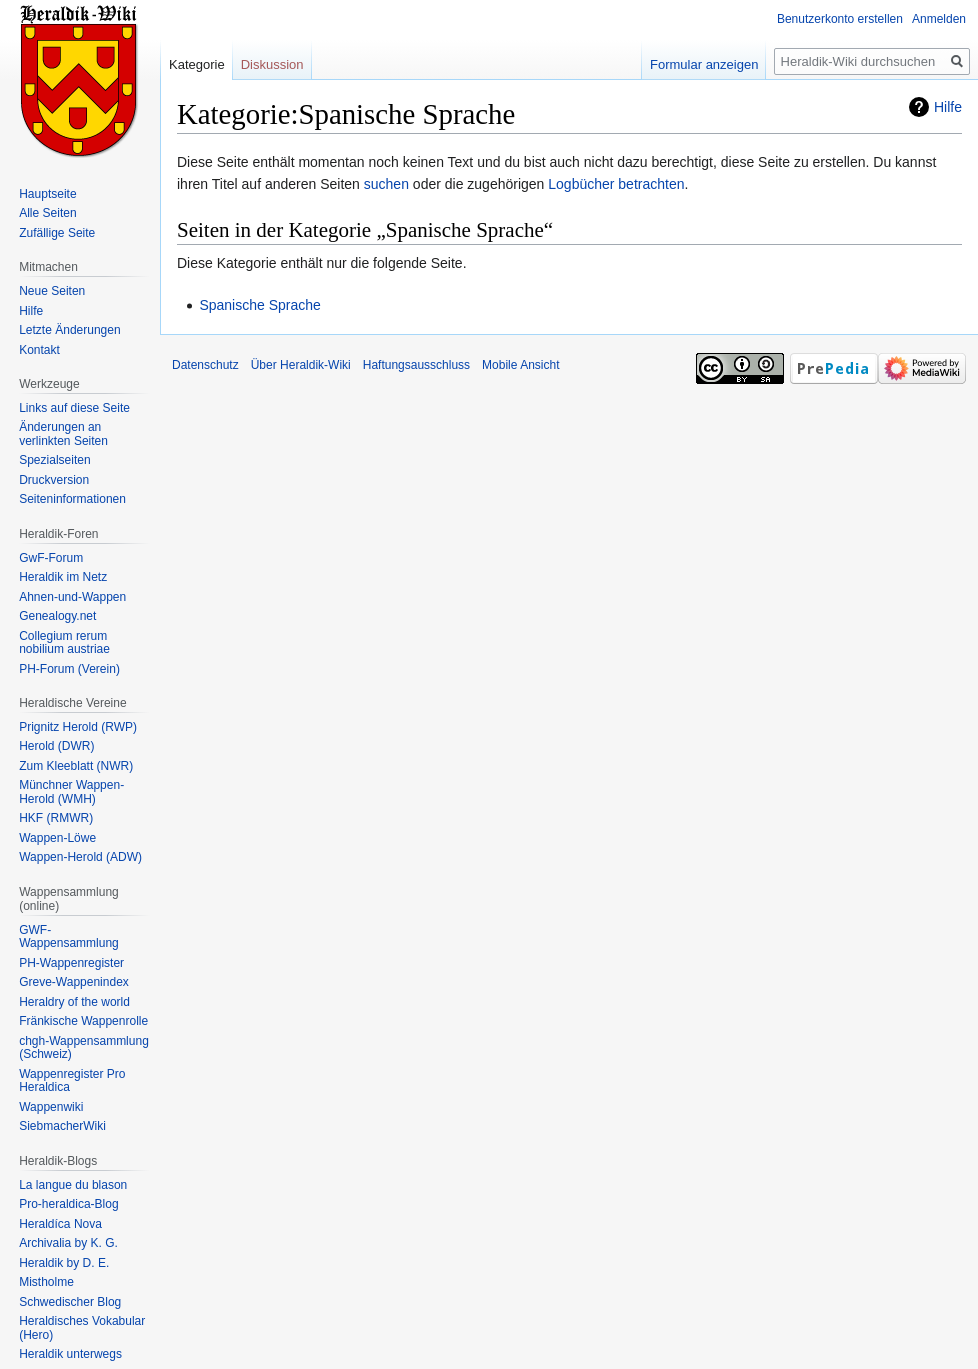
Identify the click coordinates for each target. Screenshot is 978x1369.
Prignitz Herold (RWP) (78, 727)
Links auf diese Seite (74, 408)
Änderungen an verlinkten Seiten (63, 434)
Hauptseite (47, 194)
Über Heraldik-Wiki (301, 365)
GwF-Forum (51, 558)
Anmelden (939, 19)
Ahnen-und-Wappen (72, 597)
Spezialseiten (54, 460)
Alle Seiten (47, 213)
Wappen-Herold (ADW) (80, 857)
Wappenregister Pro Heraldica (72, 1081)
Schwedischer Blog (70, 1302)
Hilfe (948, 107)
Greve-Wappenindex (74, 982)
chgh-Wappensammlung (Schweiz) (84, 1048)
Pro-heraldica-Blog (68, 1204)
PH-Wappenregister (71, 963)
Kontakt (39, 350)
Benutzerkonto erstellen (840, 19)
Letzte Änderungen (69, 330)
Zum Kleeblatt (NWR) (76, 766)
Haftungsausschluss (416, 365)
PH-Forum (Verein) (69, 669)
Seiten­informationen (72, 499)
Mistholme (46, 1282)
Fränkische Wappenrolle (83, 1021)
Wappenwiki (51, 1107)
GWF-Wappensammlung (69, 937)
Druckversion (54, 480)
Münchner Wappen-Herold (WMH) (71, 792)
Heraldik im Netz (63, 577)
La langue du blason (73, 1185)
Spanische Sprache (259, 305)
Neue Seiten (52, 291)
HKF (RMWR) (56, 818)
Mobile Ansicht (520, 365)
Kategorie (197, 64)
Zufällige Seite (57, 233)
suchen (386, 184)
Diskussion (272, 64)
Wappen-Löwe (57, 838)
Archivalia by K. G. (68, 1243)
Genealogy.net (57, 616)
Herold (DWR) (56, 746)
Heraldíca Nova (60, 1224)
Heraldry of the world (74, 1002)
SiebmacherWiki (62, 1126)
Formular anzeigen (704, 64)
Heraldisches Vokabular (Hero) (82, 1328)
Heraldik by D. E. (64, 1263)
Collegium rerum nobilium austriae (64, 643)
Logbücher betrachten (616, 184)
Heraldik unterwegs (70, 1354)
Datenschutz (205, 365)
